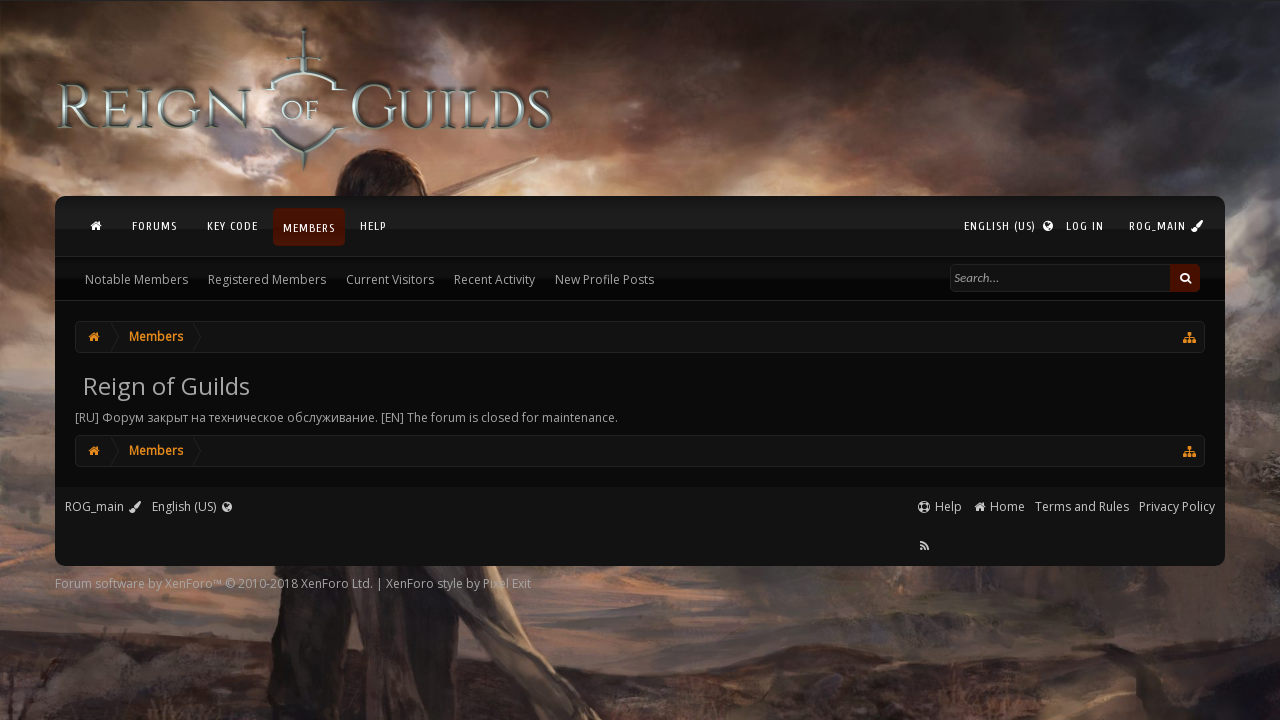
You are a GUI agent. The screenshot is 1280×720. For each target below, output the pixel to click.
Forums (154, 226)
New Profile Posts (604, 279)
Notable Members (136, 279)
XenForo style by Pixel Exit (458, 583)
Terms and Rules (1082, 506)
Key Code (232, 226)
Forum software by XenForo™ (214, 583)
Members (309, 228)
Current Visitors (390, 279)
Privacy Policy (1177, 506)
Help (373, 226)
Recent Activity (494, 279)
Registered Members (267, 279)
